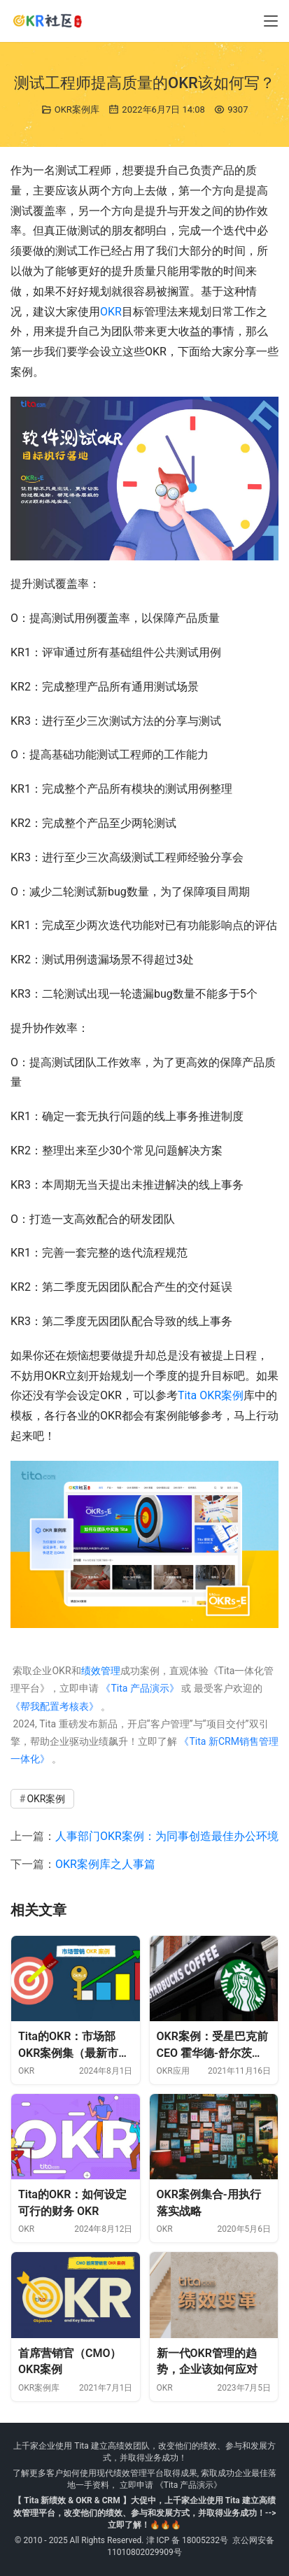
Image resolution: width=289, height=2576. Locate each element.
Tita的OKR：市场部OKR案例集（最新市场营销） (73, 2045)
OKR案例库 (77, 109)
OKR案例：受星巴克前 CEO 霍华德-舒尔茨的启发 (212, 2045)
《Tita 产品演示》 (139, 1688)
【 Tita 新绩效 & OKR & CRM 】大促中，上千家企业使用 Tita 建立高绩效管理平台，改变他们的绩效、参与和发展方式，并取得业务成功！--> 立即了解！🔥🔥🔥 (144, 2512)
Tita (187, 1395)
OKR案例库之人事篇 (105, 1864)
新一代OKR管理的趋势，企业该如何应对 (207, 2362)
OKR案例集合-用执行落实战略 (209, 2203)
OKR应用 (173, 2071)
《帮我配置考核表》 (54, 1706)
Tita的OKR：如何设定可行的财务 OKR (72, 2203)
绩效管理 (100, 1670)
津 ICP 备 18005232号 (187, 2540)
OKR (111, 311)
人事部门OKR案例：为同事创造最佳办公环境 (167, 1836)
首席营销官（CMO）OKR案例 (70, 2362)
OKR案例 (221, 1395)
